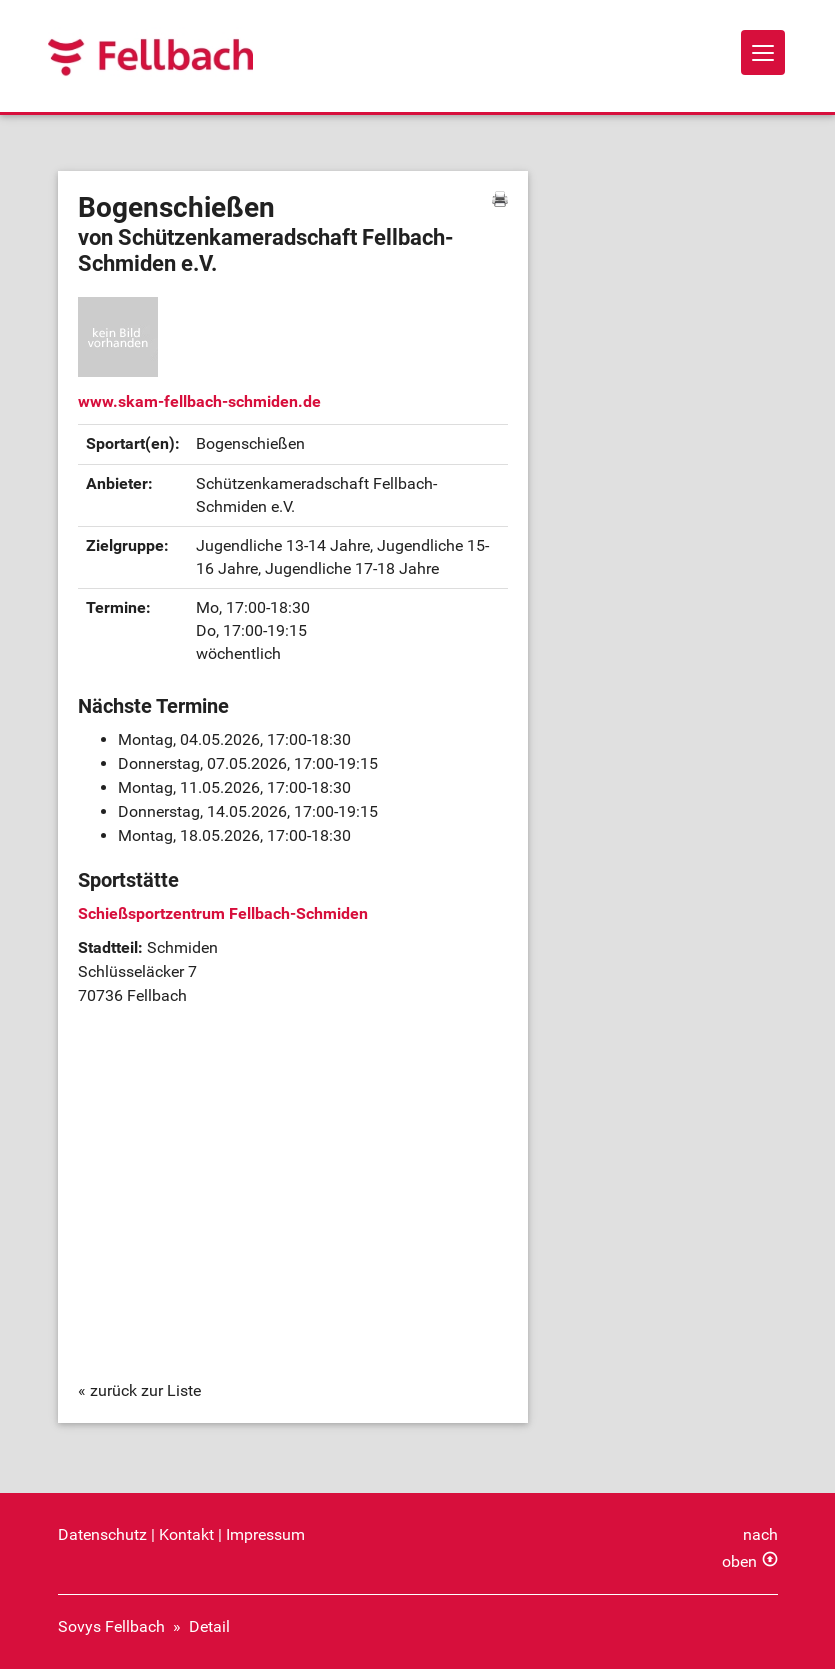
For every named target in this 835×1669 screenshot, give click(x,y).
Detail (209, 1626)
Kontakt (186, 1534)
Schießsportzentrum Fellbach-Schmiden (223, 913)
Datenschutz (102, 1534)
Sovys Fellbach (111, 1626)
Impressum (265, 1534)
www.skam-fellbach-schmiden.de (199, 401)
